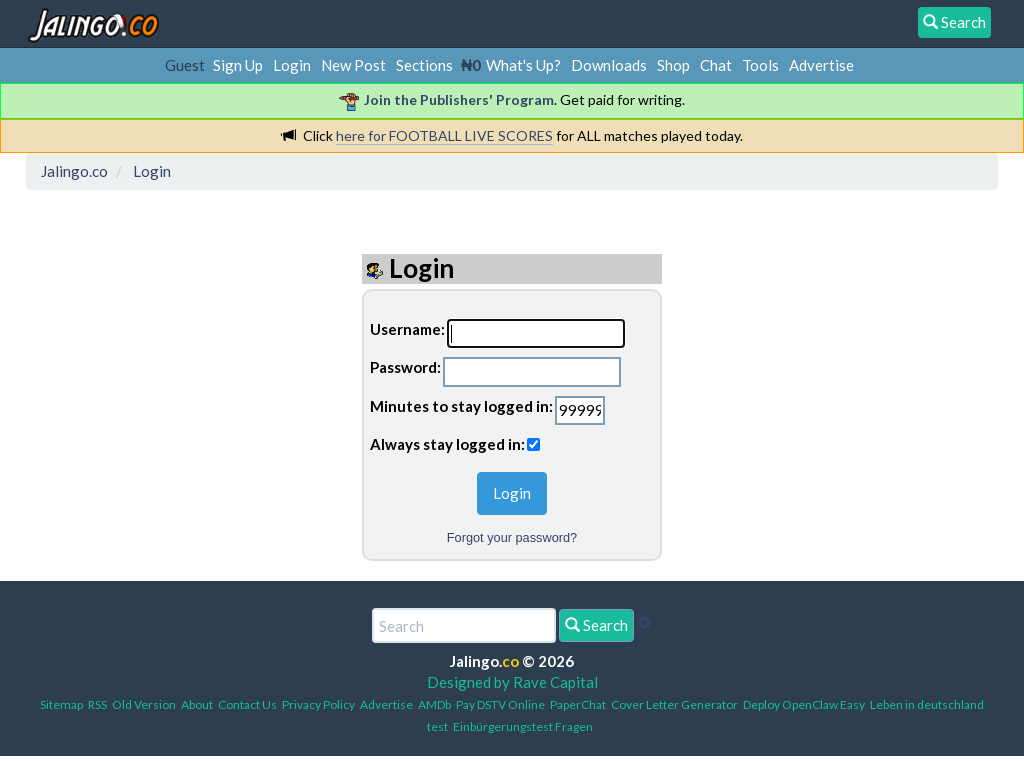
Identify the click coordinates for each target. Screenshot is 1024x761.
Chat (716, 65)
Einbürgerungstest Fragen (523, 726)
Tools (760, 65)
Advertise (821, 65)
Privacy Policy (318, 704)
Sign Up (238, 65)
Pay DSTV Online (500, 704)
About (197, 704)
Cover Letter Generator (674, 704)
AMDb (434, 704)
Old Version (144, 704)
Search (596, 625)
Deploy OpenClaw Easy (804, 704)
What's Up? (523, 65)
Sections (424, 65)
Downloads (609, 65)
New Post (353, 65)
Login (292, 65)
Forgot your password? (512, 537)
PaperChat (578, 704)
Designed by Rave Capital (512, 682)
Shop (673, 65)
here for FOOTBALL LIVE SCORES (444, 135)
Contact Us (247, 704)
